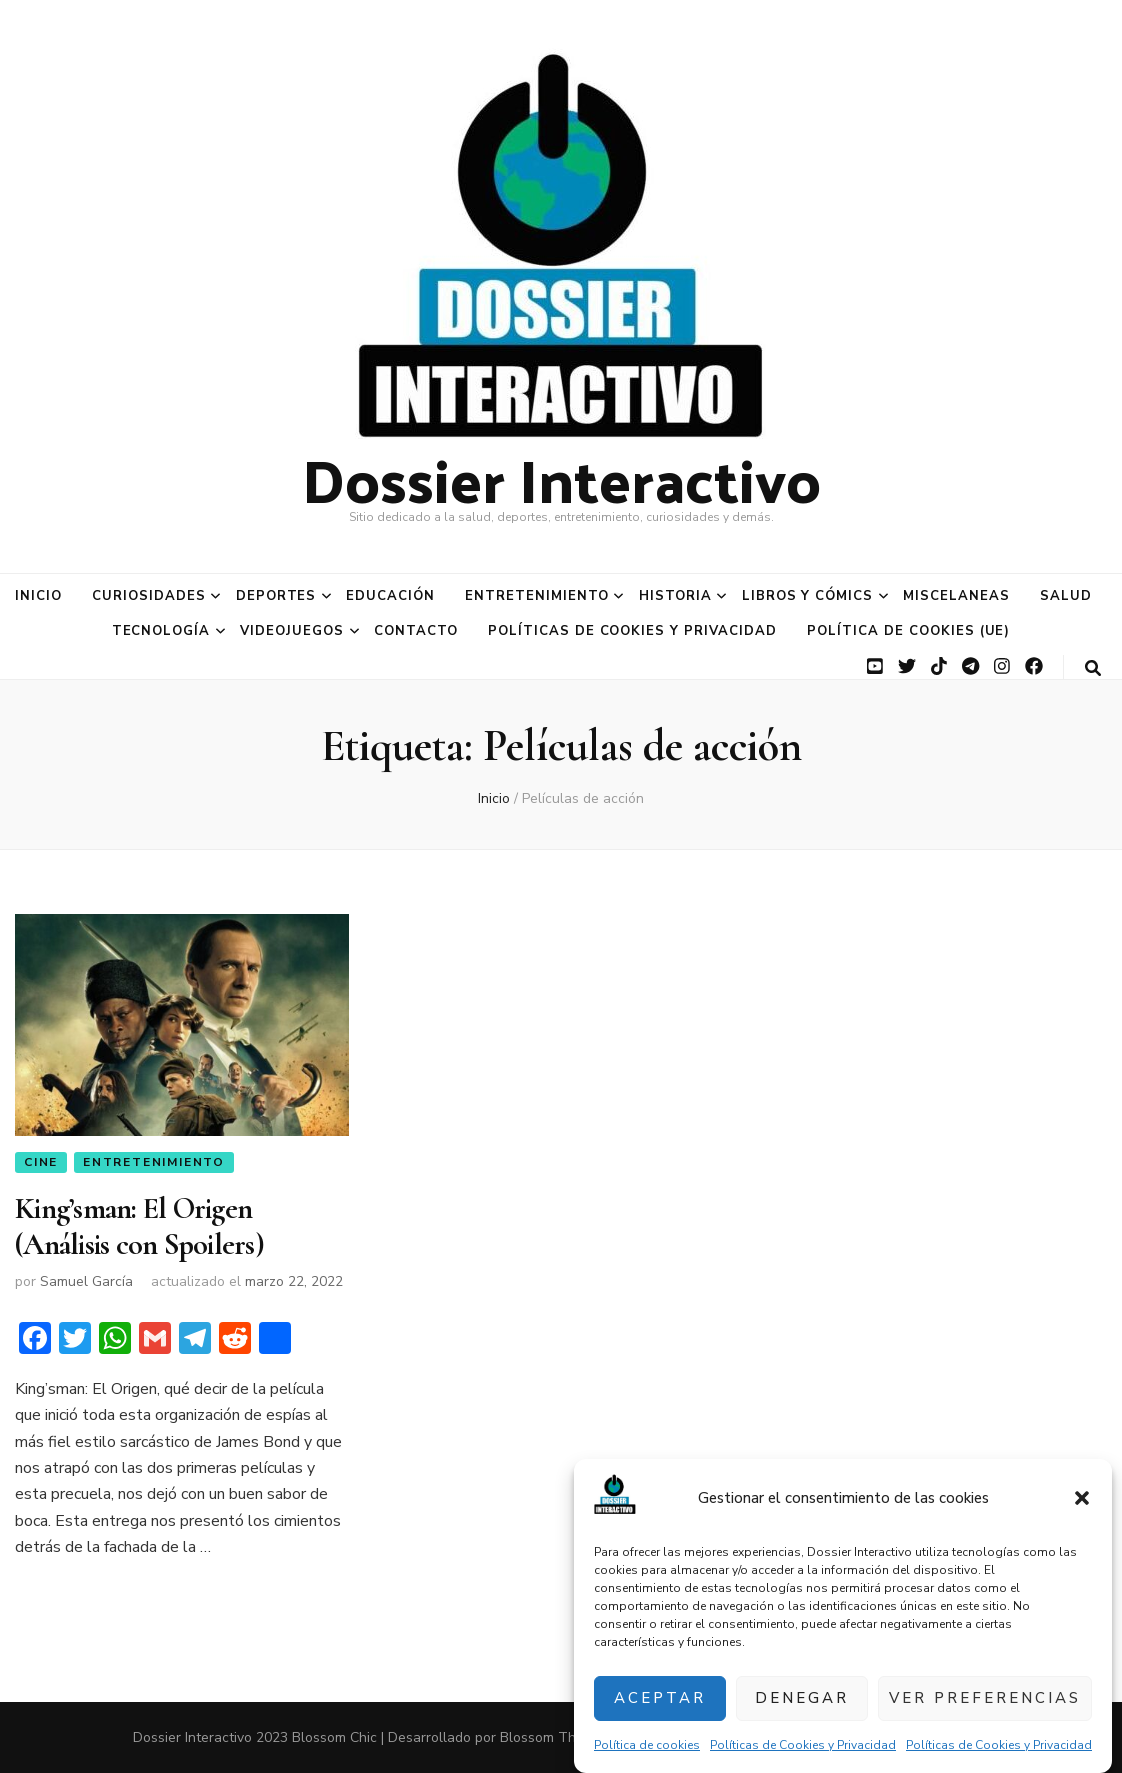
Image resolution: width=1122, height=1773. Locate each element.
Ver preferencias (985, 1698)
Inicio (38, 596)
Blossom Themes (555, 1737)
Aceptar (660, 1698)
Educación (390, 596)
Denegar (802, 1698)
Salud (1066, 596)
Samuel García (86, 1281)
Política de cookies (647, 1745)
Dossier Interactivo (561, 478)
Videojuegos (292, 631)
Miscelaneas (956, 596)
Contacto (416, 631)
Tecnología (161, 631)
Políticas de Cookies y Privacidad (803, 1745)
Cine (41, 1162)
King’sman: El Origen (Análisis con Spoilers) (139, 1226)
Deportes (276, 596)
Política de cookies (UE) (908, 631)
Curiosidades (149, 596)
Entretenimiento (537, 596)
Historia (675, 596)
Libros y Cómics (808, 596)
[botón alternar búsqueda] (1093, 668)
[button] (1082, 1498)
